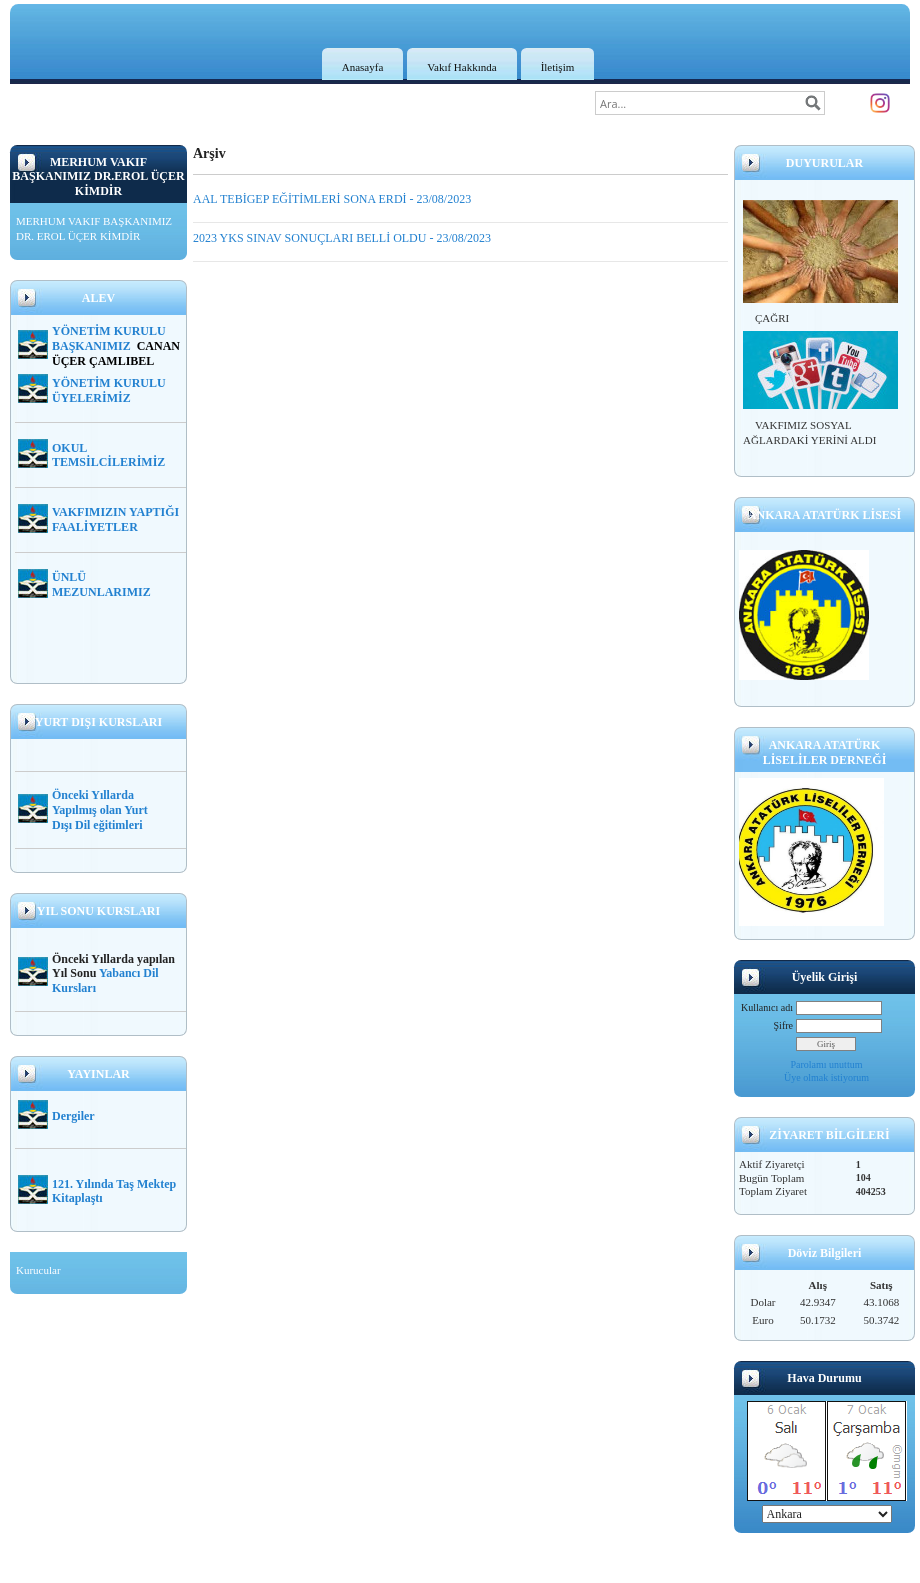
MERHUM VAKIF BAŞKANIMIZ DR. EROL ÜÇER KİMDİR (94, 229)
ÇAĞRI (772, 318)
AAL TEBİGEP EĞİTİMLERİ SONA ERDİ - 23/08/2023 (332, 199)
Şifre (783, 1025)
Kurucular (38, 1270)
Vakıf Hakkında (461, 67)
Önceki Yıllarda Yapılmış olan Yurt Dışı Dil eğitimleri (100, 810)
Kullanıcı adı (767, 1007)
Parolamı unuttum (827, 1064)
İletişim (558, 67)
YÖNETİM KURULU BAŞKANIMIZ (109, 338)
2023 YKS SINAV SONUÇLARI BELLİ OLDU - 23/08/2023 (342, 238)
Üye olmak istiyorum (826, 1077)
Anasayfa (363, 67)
